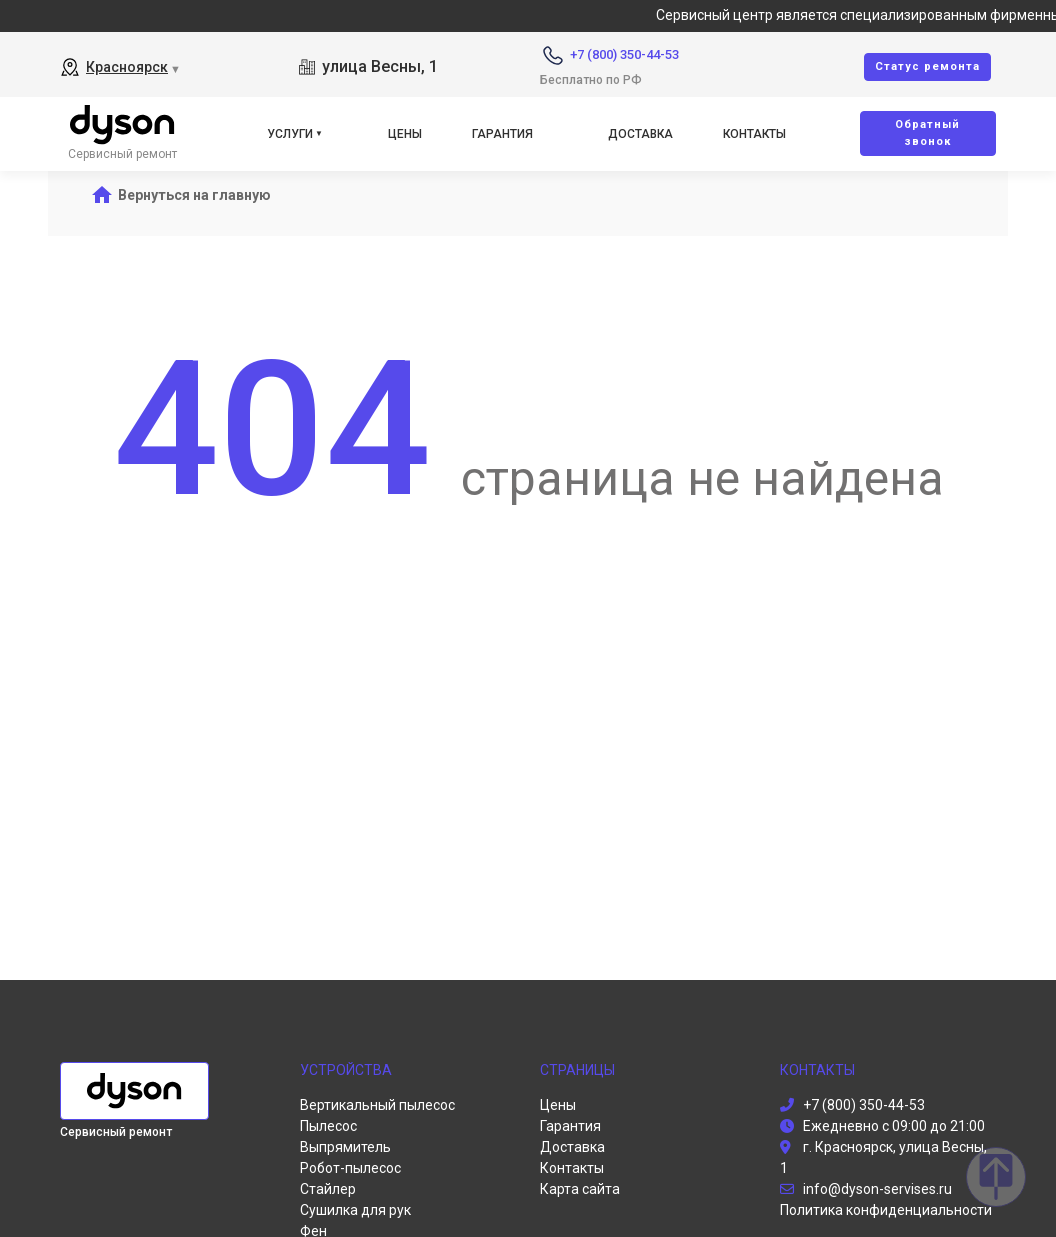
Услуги (290, 134)
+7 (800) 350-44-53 (624, 54)
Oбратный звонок (927, 133)
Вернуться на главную (194, 195)
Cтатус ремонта (927, 66)
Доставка (640, 134)
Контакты (754, 134)
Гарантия (502, 134)
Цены (405, 134)
